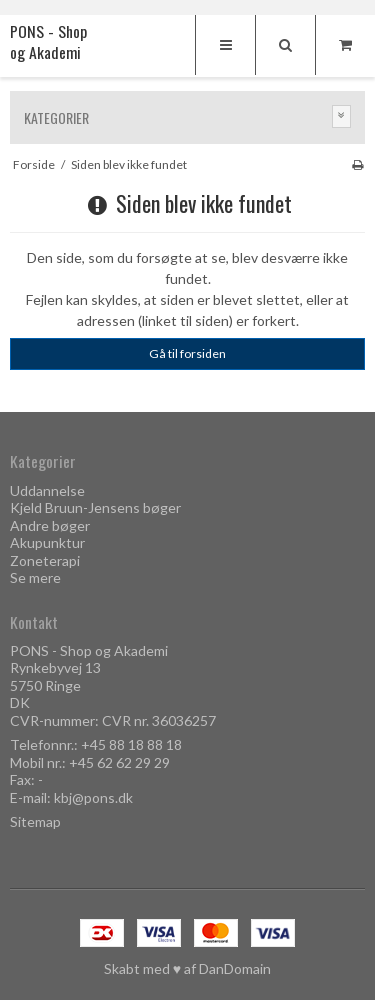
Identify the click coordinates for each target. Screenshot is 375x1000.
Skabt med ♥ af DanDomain (187, 968)
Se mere (35, 577)
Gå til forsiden (187, 353)
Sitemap (35, 821)
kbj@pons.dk (93, 797)
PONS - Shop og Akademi (48, 42)
